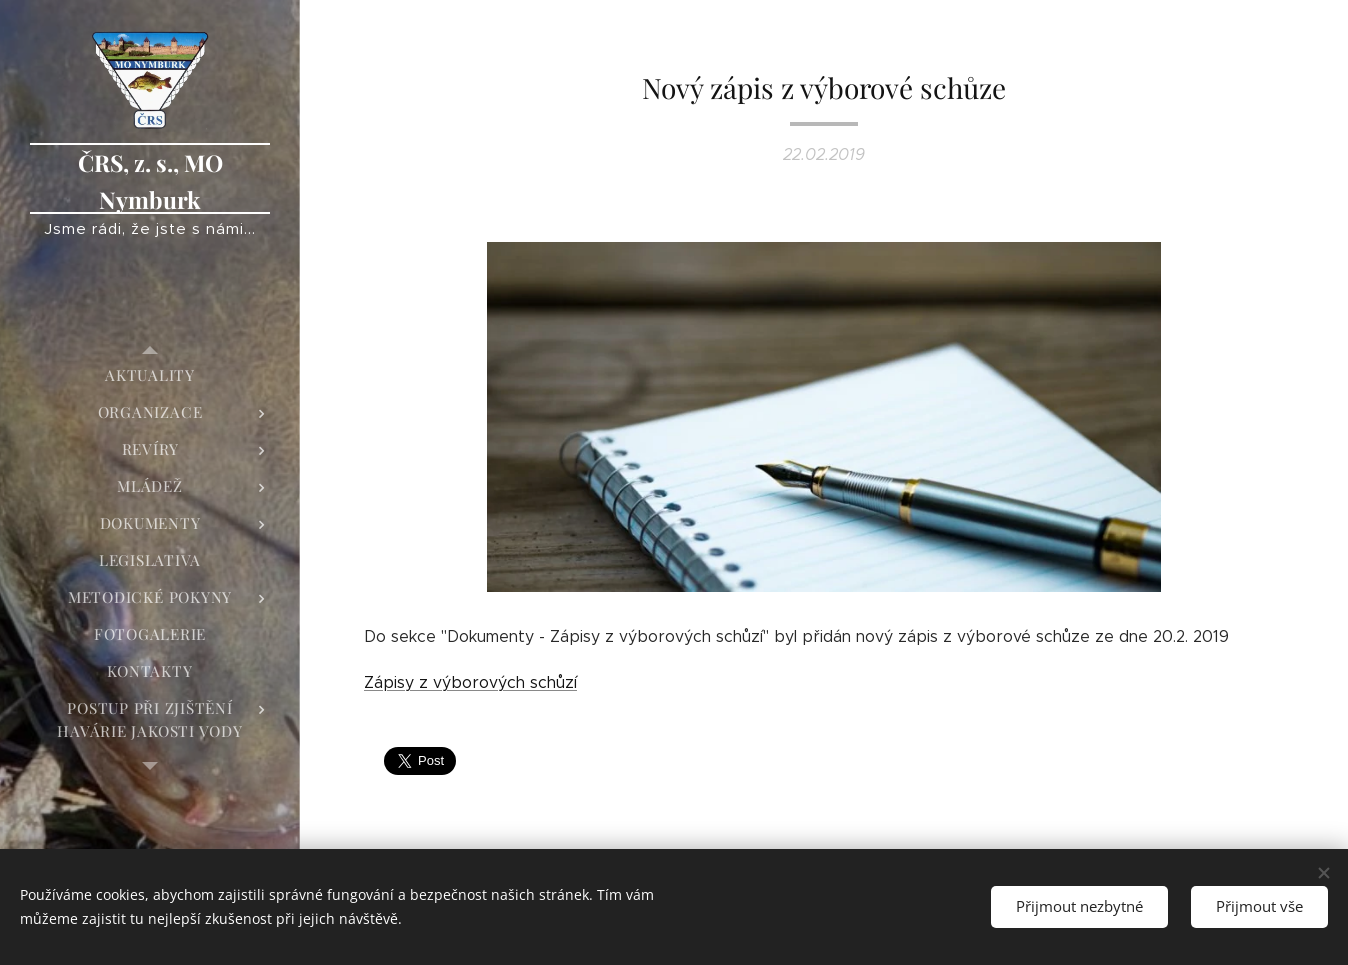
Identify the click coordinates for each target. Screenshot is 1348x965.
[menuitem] (150, 375)
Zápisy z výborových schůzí (470, 682)
